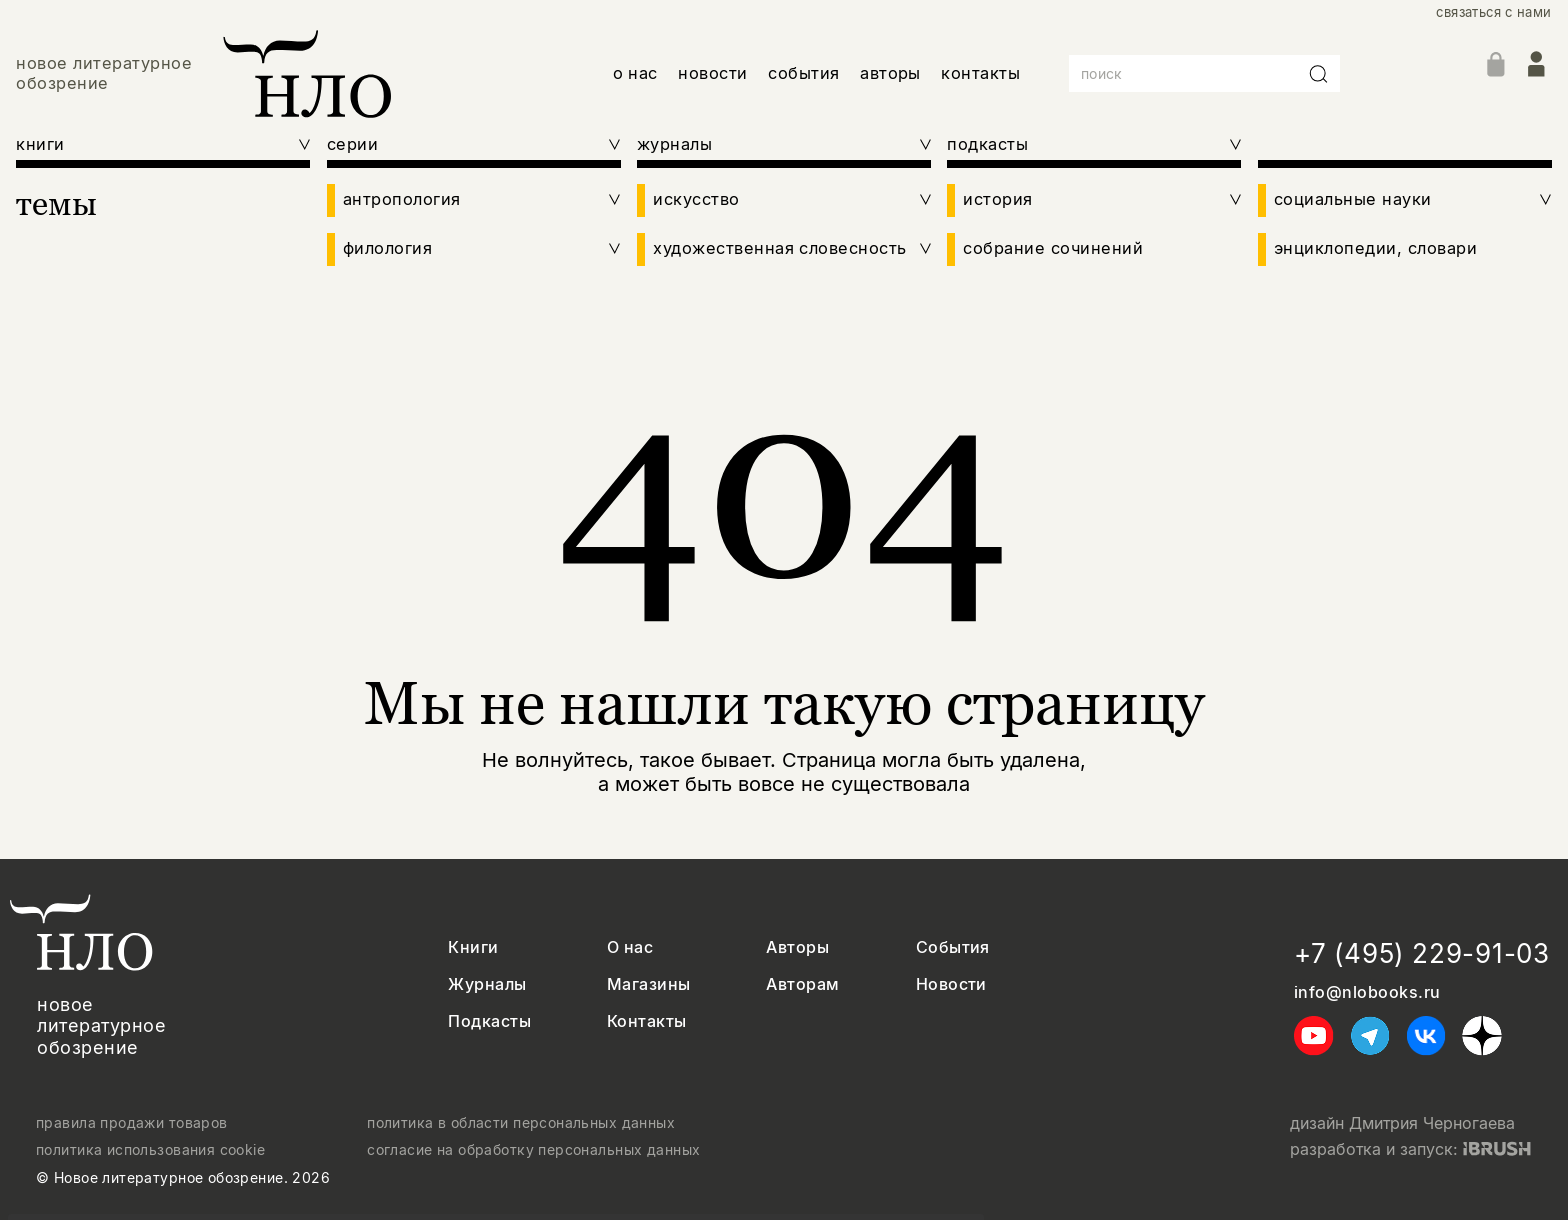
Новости (951, 984)
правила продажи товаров (132, 1123)
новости (712, 73)
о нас (635, 73)
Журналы (487, 984)
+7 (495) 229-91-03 (1422, 953)
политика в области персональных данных (521, 1123)
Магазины (649, 984)
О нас (630, 947)
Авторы (797, 947)
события (803, 73)
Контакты (647, 1021)
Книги (473, 947)
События (953, 947)
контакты (980, 73)
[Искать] (1319, 74)
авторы (890, 73)
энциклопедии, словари (1375, 248)
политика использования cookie (150, 1150)
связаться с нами (1493, 12)
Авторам (802, 984)
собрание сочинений (1053, 248)
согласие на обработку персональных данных (533, 1150)
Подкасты (489, 1021)
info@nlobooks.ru (1367, 992)
